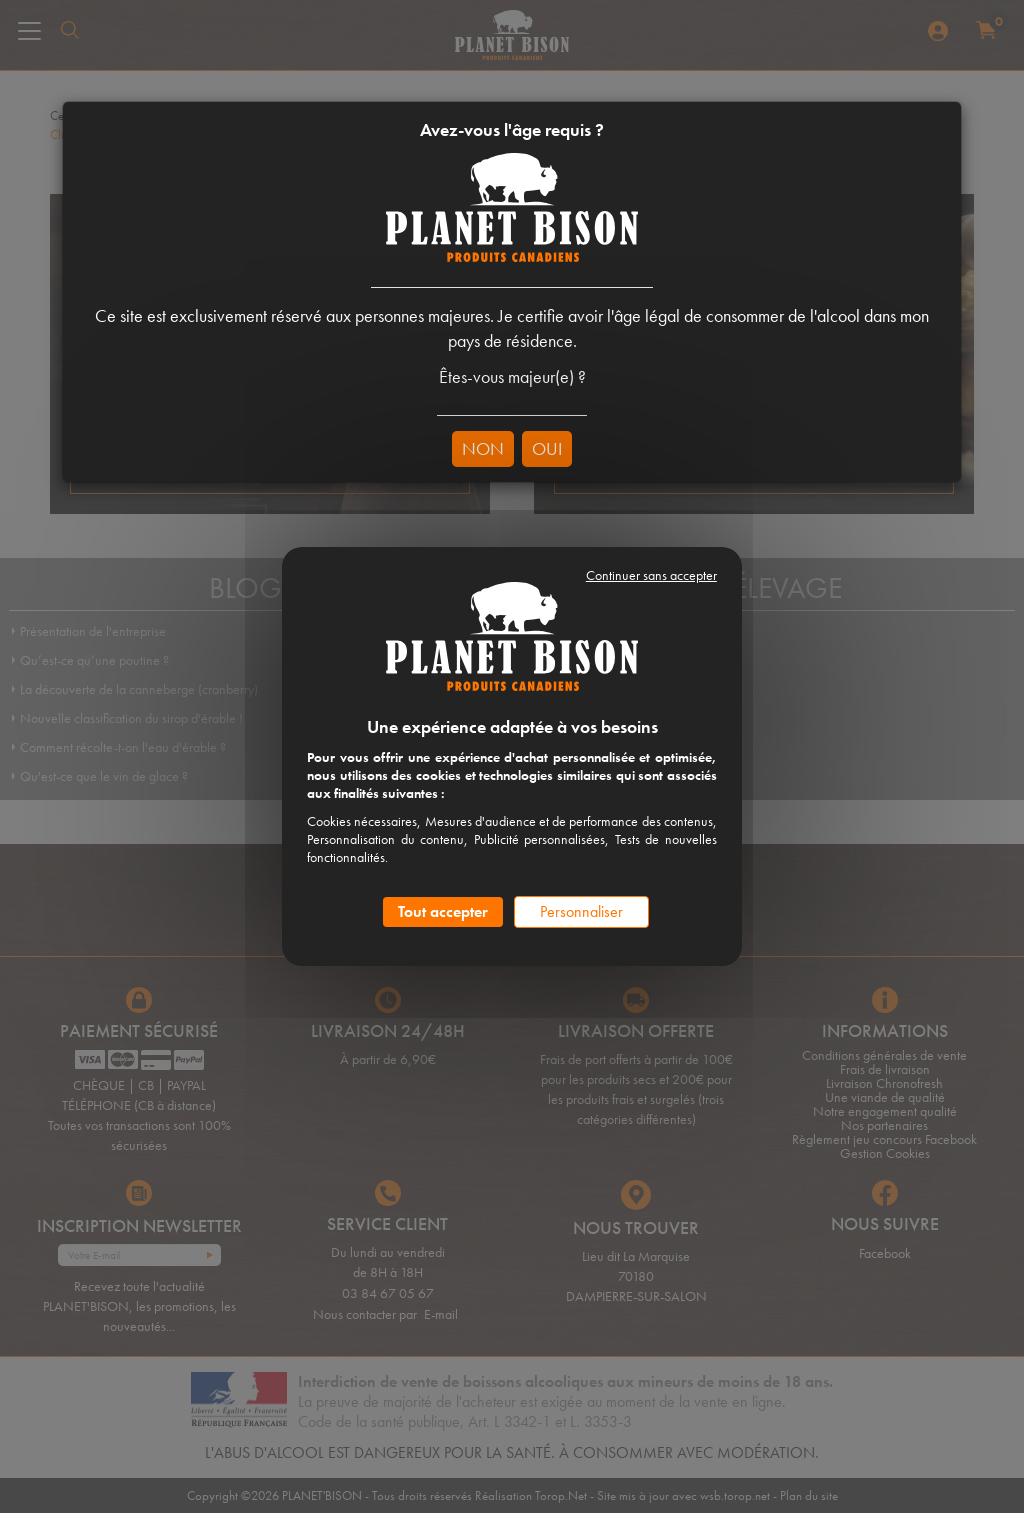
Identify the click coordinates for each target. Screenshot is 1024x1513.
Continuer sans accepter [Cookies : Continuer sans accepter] (651, 575)
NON (483, 448)
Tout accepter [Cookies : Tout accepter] (443, 911)
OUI (547, 448)
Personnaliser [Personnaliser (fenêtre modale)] (581, 911)
